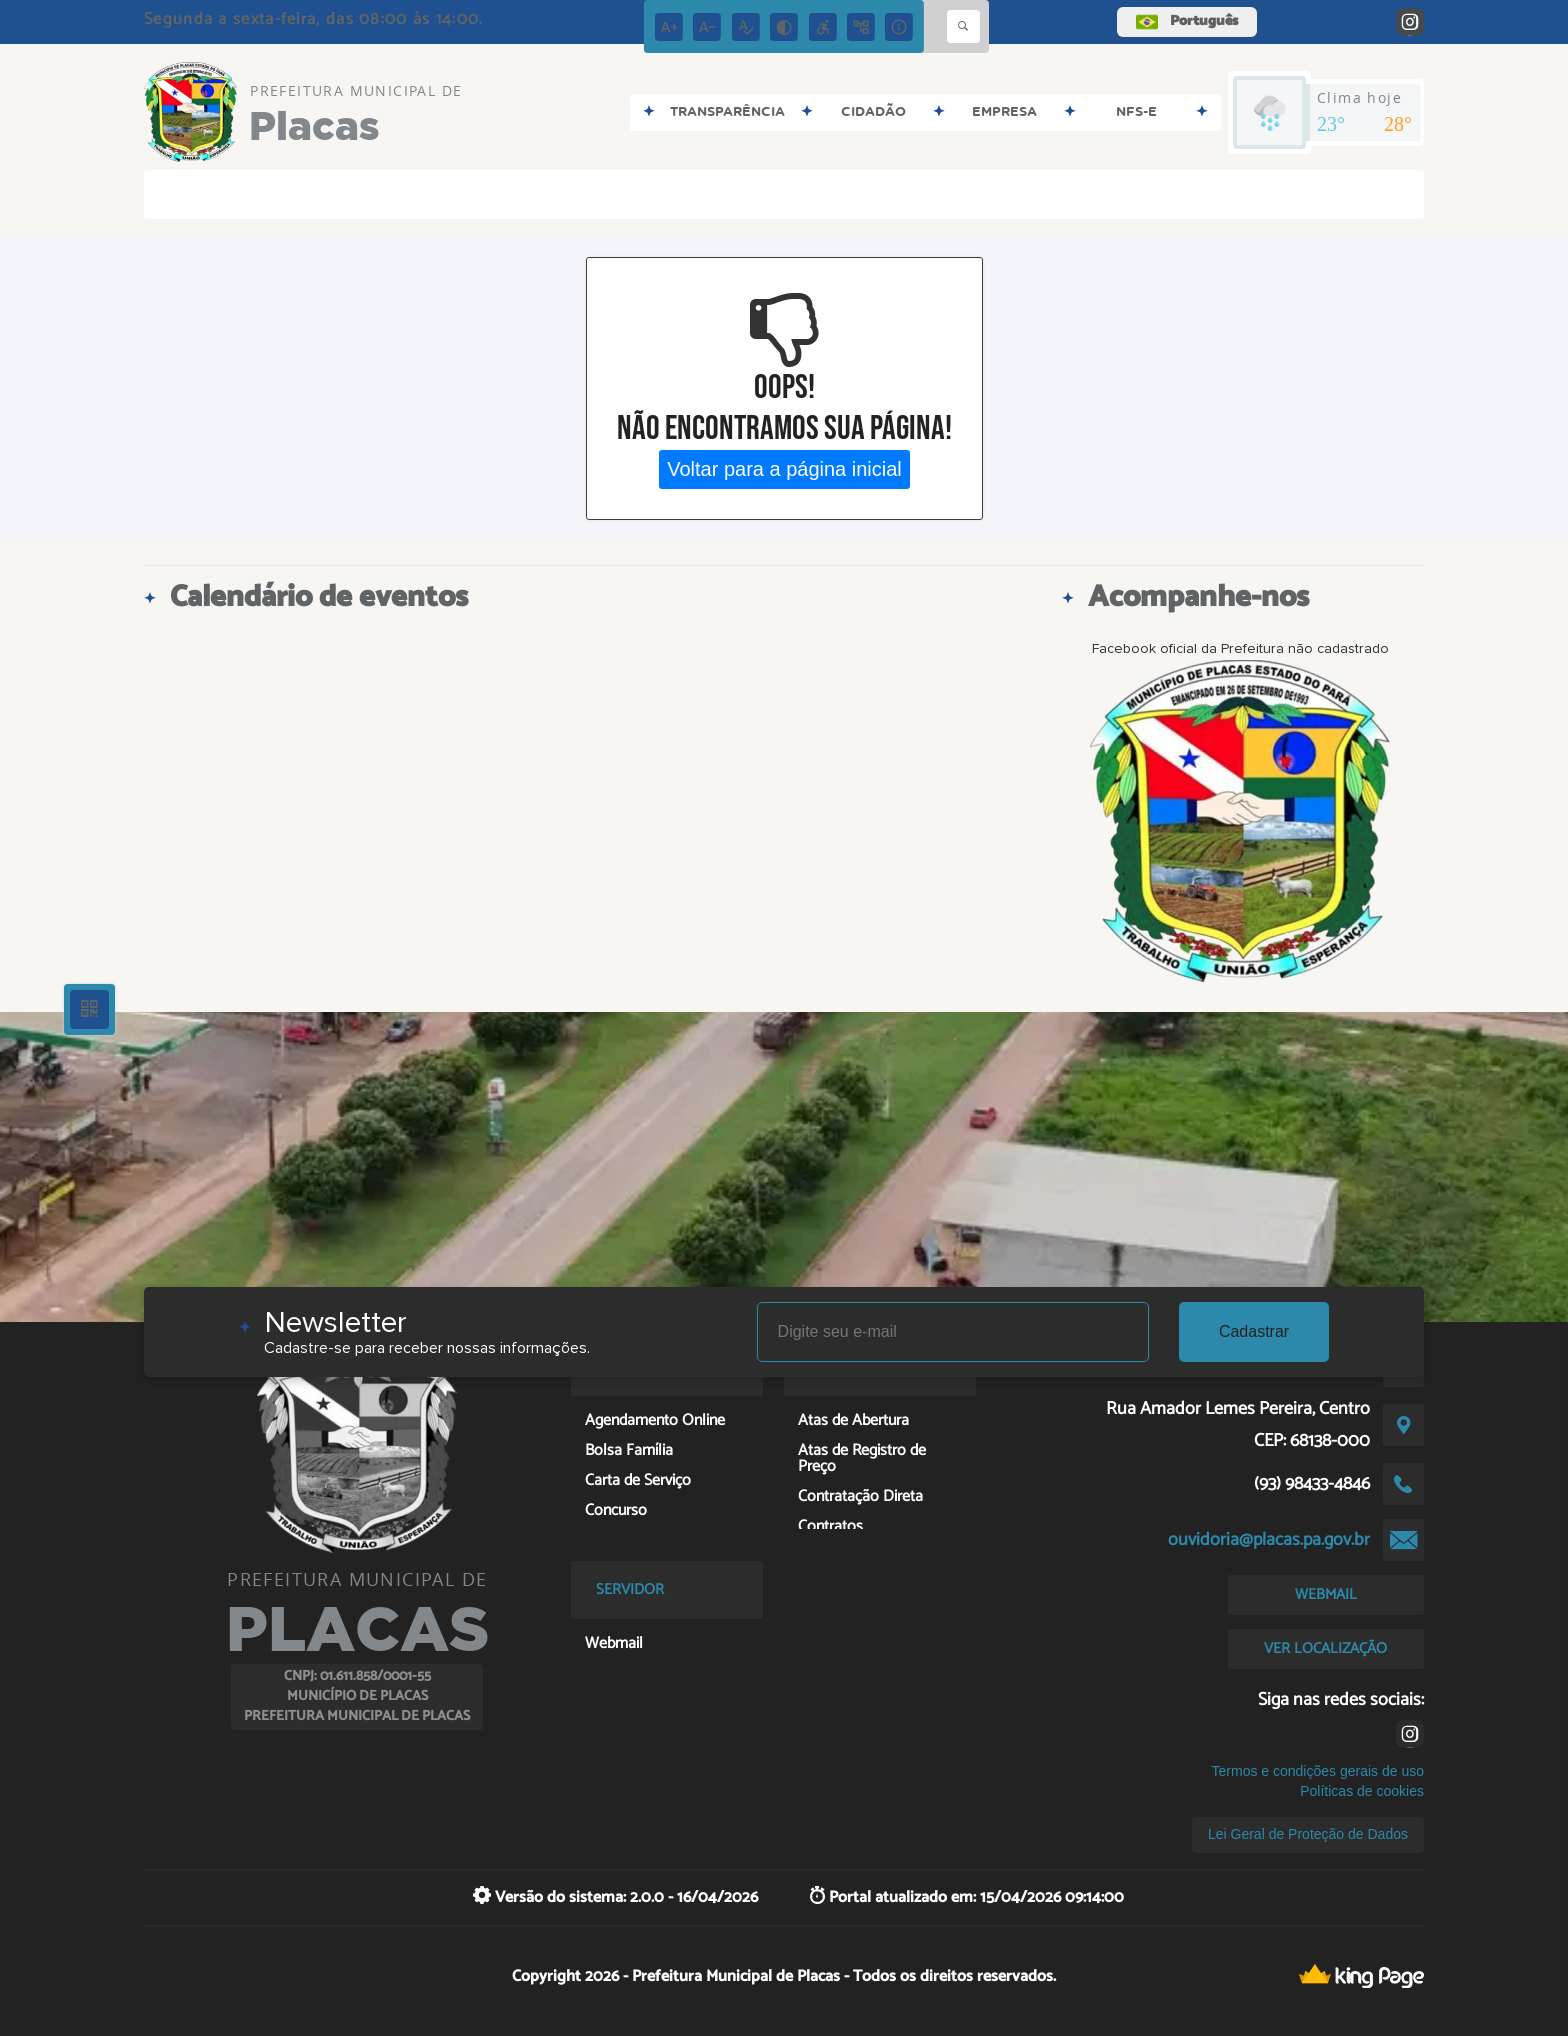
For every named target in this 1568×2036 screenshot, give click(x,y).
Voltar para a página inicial (784, 469)
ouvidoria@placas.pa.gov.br (1269, 1540)
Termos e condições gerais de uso (1318, 1771)
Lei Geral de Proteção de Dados (1308, 1834)
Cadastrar (1254, 1331)
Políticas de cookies (1362, 1791)
